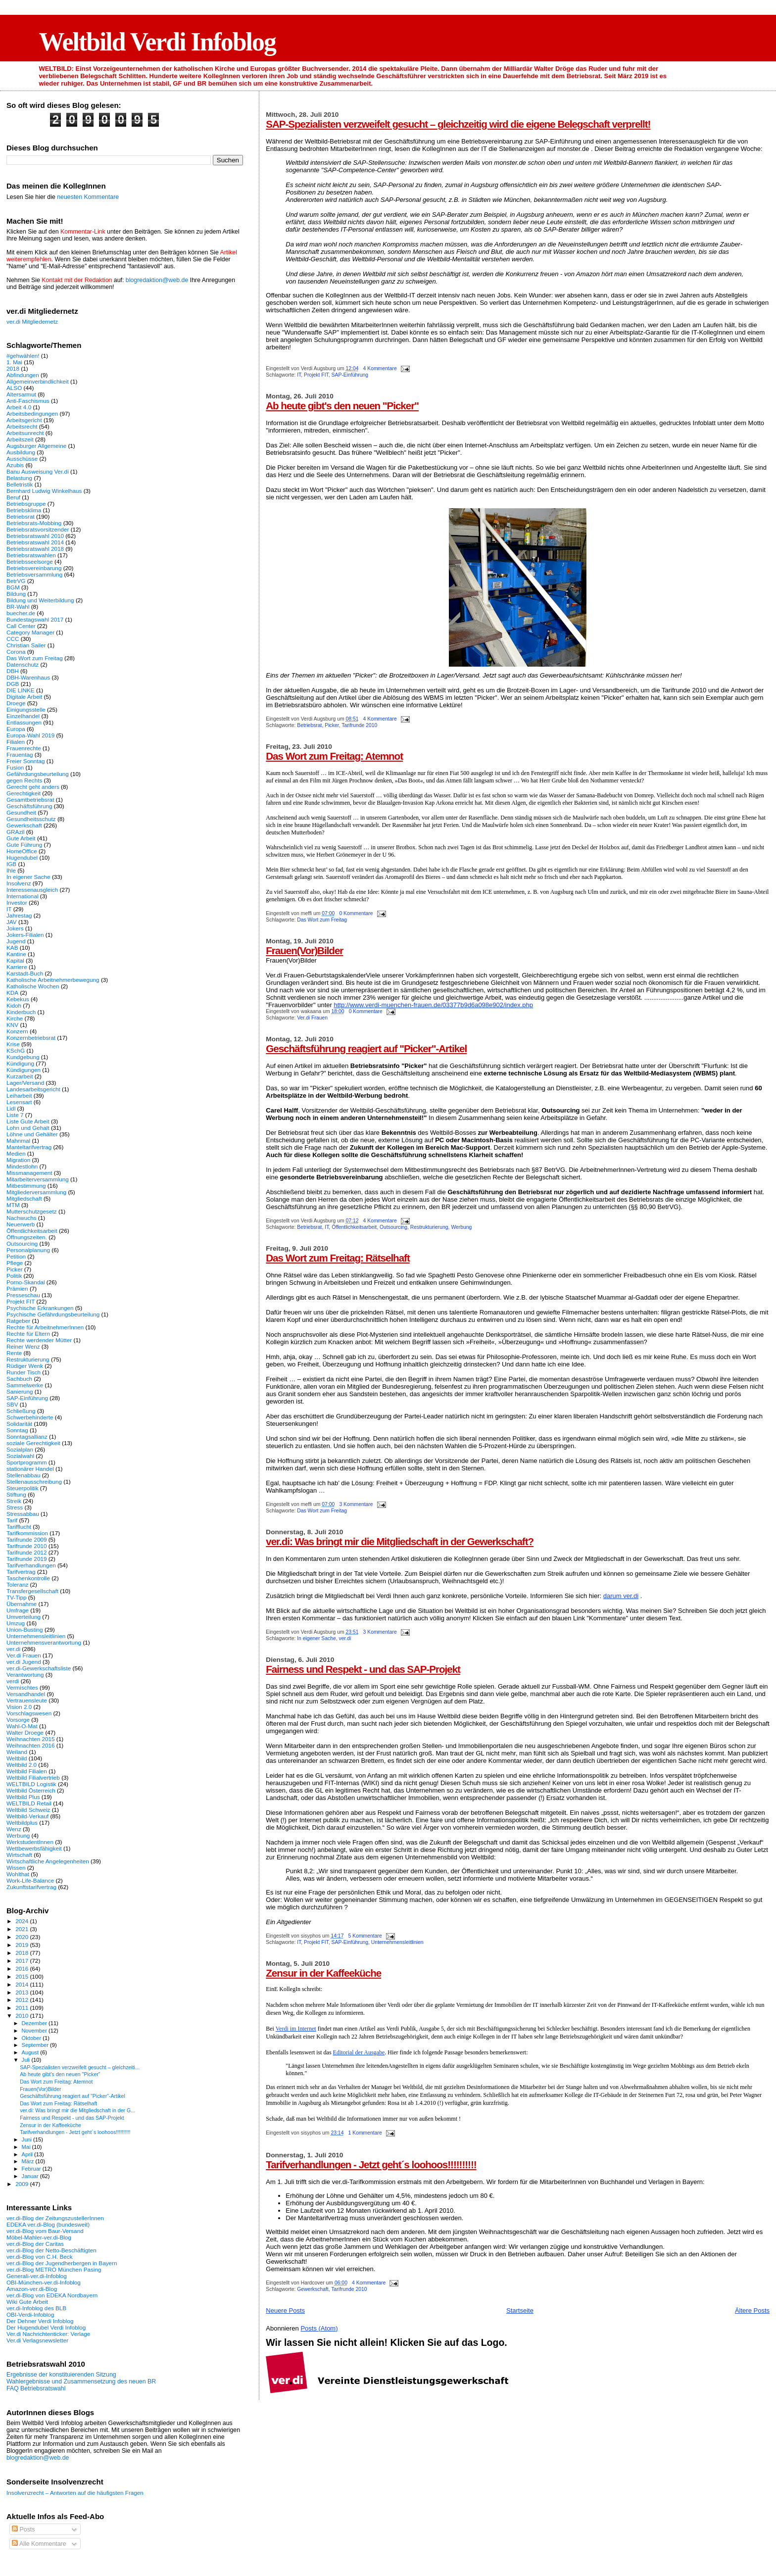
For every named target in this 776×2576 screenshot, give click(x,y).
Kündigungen (23, 1070)
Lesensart (19, 1102)
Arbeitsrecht (22, 426)
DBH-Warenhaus (28, 677)
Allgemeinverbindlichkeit (37, 381)
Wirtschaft (19, 1854)
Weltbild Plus (23, 1797)
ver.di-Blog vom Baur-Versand (45, 2231)
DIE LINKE (20, 690)
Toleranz (17, 1584)
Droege (15, 703)
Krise (13, 1044)
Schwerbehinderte (29, 1417)
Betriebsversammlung (34, 574)
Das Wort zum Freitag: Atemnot (334, 756)
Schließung (21, 1411)
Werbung (461, 1227)
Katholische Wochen (32, 986)
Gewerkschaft (313, 2289)
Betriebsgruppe (26, 503)
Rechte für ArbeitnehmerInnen (45, 1327)
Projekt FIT (316, 375)
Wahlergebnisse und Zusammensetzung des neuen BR (81, 2381)
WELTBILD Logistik (31, 1784)
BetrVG (15, 581)
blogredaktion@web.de (157, 280)
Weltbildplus (22, 1822)
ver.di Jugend (23, 1661)
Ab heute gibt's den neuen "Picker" (342, 405)
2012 (22, 1999)
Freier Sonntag (25, 761)
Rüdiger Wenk (24, 1365)
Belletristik (19, 484)
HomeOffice (21, 851)
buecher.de (20, 613)
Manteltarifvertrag (28, 1147)
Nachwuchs (21, 1218)
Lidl (10, 1108)
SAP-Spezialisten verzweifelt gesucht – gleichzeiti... (80, 2067)
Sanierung (19, 1391)
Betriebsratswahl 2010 (35, 536)
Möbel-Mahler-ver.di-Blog (38, 2237)
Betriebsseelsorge (29, 561)
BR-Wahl (17, 606)
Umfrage (17, 1610)
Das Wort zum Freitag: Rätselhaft (337, 1258)
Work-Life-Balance (30, 1880)
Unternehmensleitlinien (397, 1942)
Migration (18, 1160)
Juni (28, 2139)
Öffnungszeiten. (26, 1237)
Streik (13, 1501)
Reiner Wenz (23, 1346)
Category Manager (30, 632)
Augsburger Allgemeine (36, 445)
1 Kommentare (365, 2133)
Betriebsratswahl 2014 (35, 542)
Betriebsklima (23, 510)
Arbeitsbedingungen (32, 413)
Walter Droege (25, 1732)
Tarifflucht (18, 1526)
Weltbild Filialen (26, 1771)
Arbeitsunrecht (25, 433)
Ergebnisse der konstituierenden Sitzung (61, 2374)
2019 (22, 1945)
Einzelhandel (23, 716)
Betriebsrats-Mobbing (33, 523)
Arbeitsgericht (24, 420)
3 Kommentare (356, 1504)
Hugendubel (22, 857)
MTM (13, 1205)
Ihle (11, 870)
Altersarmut (21, 394)
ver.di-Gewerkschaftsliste (38, 1668)
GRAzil (15, 831)
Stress (14, 1507)
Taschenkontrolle (28, 1578)
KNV (12, 1024)
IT (299, 375)
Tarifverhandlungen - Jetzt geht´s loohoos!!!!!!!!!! (371, 2164)
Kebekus (17, 999)
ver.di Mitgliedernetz (32, 321)
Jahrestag (19, 915)
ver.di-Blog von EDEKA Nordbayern (51, 2295)
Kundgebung (22, 1057)
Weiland (16, 1752)
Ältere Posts (752, 2310)
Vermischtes (22, 1687)
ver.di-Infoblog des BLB (36, 2308)
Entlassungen (24, 722)
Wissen (15, 1867)
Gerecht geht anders (32, 786)
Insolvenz (18, 883)
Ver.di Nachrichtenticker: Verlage (48, 2334)
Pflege (14, 1263)
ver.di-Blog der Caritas (35, 2243)
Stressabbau (22, 1513)
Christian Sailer (26, 645)
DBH (12, 671)
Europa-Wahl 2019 (30, 735)
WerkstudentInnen (29, 1842)
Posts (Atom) (319, 2328)
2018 (12, 368)
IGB (11, 864)
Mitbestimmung (26, 1185)
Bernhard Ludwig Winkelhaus (44, 490)
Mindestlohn (22, 1166)
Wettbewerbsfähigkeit (34, 1848)
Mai (27, 2147)
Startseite (520, 2310)
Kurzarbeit (19, 1076)
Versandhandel (25, 1694)
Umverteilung (23, 1616)
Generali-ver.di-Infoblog (36, 2276)
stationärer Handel (30, 1468)
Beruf (13, 497)
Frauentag (19, 754)
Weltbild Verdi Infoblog (157, 42)
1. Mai (14, 362)
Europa (15, 729)
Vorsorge (18, 1719)
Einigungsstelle (26, 709)
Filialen (15, 741)
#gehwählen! (22, 355)
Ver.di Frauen (312, 1018)
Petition (16, 1256)
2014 (22, 1984)
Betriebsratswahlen (31, 555)
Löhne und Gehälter (32, 1134)
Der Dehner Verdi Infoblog (40, 2321)
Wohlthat (17, 1874)
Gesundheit (21, 812)
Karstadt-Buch (24, 973)
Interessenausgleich (32, 889)
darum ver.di (621, 1596)
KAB (12, 947)
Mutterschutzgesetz (31, 1211)
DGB (12, 683)
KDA (12, 992)
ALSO (14, 388)
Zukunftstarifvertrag (31, 1887)
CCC (12, 638)
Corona (15, 651)
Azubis (15, 465)
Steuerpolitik (22, 1488)
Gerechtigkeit (23, 793)
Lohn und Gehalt (27, 1127)
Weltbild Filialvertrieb (33, 1777)
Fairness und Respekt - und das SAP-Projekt (363, 1669)
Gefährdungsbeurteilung (37, 774)
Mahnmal (18, 1140)
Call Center (21, 626)
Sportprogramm (26, 1462)
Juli (27, 2060)
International (22, 896)
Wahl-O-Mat (22, 1726)
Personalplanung (28, 1250)
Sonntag (17, 1430)
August (31, 2052)
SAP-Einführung (350, 375)
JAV (11, 922)
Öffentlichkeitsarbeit (354, 1227)
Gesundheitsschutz (31, 819)
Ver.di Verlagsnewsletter (37, 2340)
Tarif (11, 1520)
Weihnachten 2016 (30, 1745)
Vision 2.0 (19, 1706)
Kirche (14, 1018)
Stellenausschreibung (34, 1481)
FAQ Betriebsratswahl (35, 2388)
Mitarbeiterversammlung (37, 1179)
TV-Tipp (16, 1597)
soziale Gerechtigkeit (33, 1443)
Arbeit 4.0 (18, 407)
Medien (15, 1153)
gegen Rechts (24, 780)
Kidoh (13, 1005)
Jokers (15, 928)
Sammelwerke (24, 1385)
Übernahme (21, 1604)
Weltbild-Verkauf (27, 1816)
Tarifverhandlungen (31, 1565)
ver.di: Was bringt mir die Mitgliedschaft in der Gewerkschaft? (400, 1541)
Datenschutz (22, 664)
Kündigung (20, 1063)
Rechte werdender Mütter (39, 1340)
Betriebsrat (309, 725)
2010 (22, 2015)
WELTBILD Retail (28, 1803)
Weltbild (16, 1758)
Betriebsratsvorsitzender (37, 529)
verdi (12, 1681)
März (29, 2161)
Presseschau (23, 1295)
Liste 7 (15, 1115)
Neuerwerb (20, 1224)
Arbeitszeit (20, 439)
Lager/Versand (25, 1082)
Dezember (35, 2023)
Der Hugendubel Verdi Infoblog (46, 2327)
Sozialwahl (20, 1456)
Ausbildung (20, 452)
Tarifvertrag (21, 1571)
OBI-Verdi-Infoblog (30, 2314)
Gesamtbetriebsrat (30, 799)
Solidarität (19, 1423)
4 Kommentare (380, 368)
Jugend (15, 941)
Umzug (15, 1623)
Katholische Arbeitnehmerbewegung (52, 979)
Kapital (15, 960)
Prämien (17, 1288)
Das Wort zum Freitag (322, 920)
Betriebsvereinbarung (33, 568)
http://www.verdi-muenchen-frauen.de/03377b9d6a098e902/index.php (433, 1005)
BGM (13, 587)
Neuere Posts (285, 2310)
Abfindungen (22, 375)
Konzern (17, 1031)
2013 (22, 1992)
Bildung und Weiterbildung (40, 600)
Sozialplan (19, 1449)
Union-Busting (24, 1629)
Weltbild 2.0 (21, 1764)
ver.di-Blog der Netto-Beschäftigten (51, 2250)
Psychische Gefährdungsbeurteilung (52, 1314)
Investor (16, 902)
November (35, 2031)
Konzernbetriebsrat (30, 1037)
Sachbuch (19, 1378)
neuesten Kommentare (88, 197)
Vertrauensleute (26, 1700)
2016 (22, 1968)
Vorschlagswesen (28, 1713)
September (36, 2045)
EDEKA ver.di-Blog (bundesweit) (48, 2224)
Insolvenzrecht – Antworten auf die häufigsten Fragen (75, 2492)
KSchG (15, 1050)
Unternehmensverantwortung (43, 1642)
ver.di (345, 1638)
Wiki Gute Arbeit (27, 2301)
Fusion (15, 767)
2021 (22, 1929)
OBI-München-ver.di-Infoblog (43, 2282)
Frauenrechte (23, 748)
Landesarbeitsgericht (33, 1089)
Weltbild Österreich (30, 1790)
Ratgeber (18, 1320)
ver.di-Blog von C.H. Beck (39, 2256)
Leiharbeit (19, 1095)
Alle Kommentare (39, 2543)
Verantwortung (25, 1674)
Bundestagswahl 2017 (34, 619)
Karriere (16, 967)
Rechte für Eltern (28, 1333)
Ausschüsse (22, 458)
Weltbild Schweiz (28, 1809)
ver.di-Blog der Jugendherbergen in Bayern (61, 2263)
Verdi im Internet (296, 2028)
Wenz (13, 1829)
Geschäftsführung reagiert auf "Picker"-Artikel (366, 1048)
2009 (22, 2184)
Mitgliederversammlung (36, 1192)
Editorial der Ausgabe (359, 2052)
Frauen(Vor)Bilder (304, 950)
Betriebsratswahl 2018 (35, 548)
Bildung (16, 593)
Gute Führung (24, 844)
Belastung (19, 478)
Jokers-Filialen (25, 934)
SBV (12, 1404)
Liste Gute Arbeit (27, 1121)
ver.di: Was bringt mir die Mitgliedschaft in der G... (77, 2110)
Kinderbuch (21, 1012)
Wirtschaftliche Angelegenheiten (47, 1861)
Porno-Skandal (25, 1282)
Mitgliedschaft (24, 1198)
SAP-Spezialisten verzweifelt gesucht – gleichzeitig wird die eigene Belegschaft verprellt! (458, 124)
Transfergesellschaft (32, 1591)
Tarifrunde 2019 (26, 1558)
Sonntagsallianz (27, 1436)
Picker (332, 725)
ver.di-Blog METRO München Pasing (53, 2269)
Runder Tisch (23, 1372)
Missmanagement (29, 1172)
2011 (22, 2007)
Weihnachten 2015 (30, 1739)
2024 (22, 1921)
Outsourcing (393, 1227)
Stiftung (16, 1494)
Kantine (16, 954)
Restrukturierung (429, 1227)
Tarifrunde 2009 (26, 1539)
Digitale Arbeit (24, 696)
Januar (31, 2176)
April (28, 2154)
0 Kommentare (356, 913)
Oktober (32, 2038)
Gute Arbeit (21, 838)
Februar (32, 2169)
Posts (23, 2529)
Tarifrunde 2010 (359, 725)
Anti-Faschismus (27, 400)
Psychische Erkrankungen (40, 1308)
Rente (14, 1353)
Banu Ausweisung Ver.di (37, 471)
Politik (14, 1275)
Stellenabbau (23, 1475)
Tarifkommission (27, 1533)
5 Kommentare (365, 1936)
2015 (22, 1976)
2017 (22, 1960)
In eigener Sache (316, 1638)
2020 (22, 1937)
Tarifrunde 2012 (26, 1552)
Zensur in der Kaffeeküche (323, 1973)
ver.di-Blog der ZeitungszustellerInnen (55, 2218)
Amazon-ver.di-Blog (31, 2288)
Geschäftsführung (29, 806)
